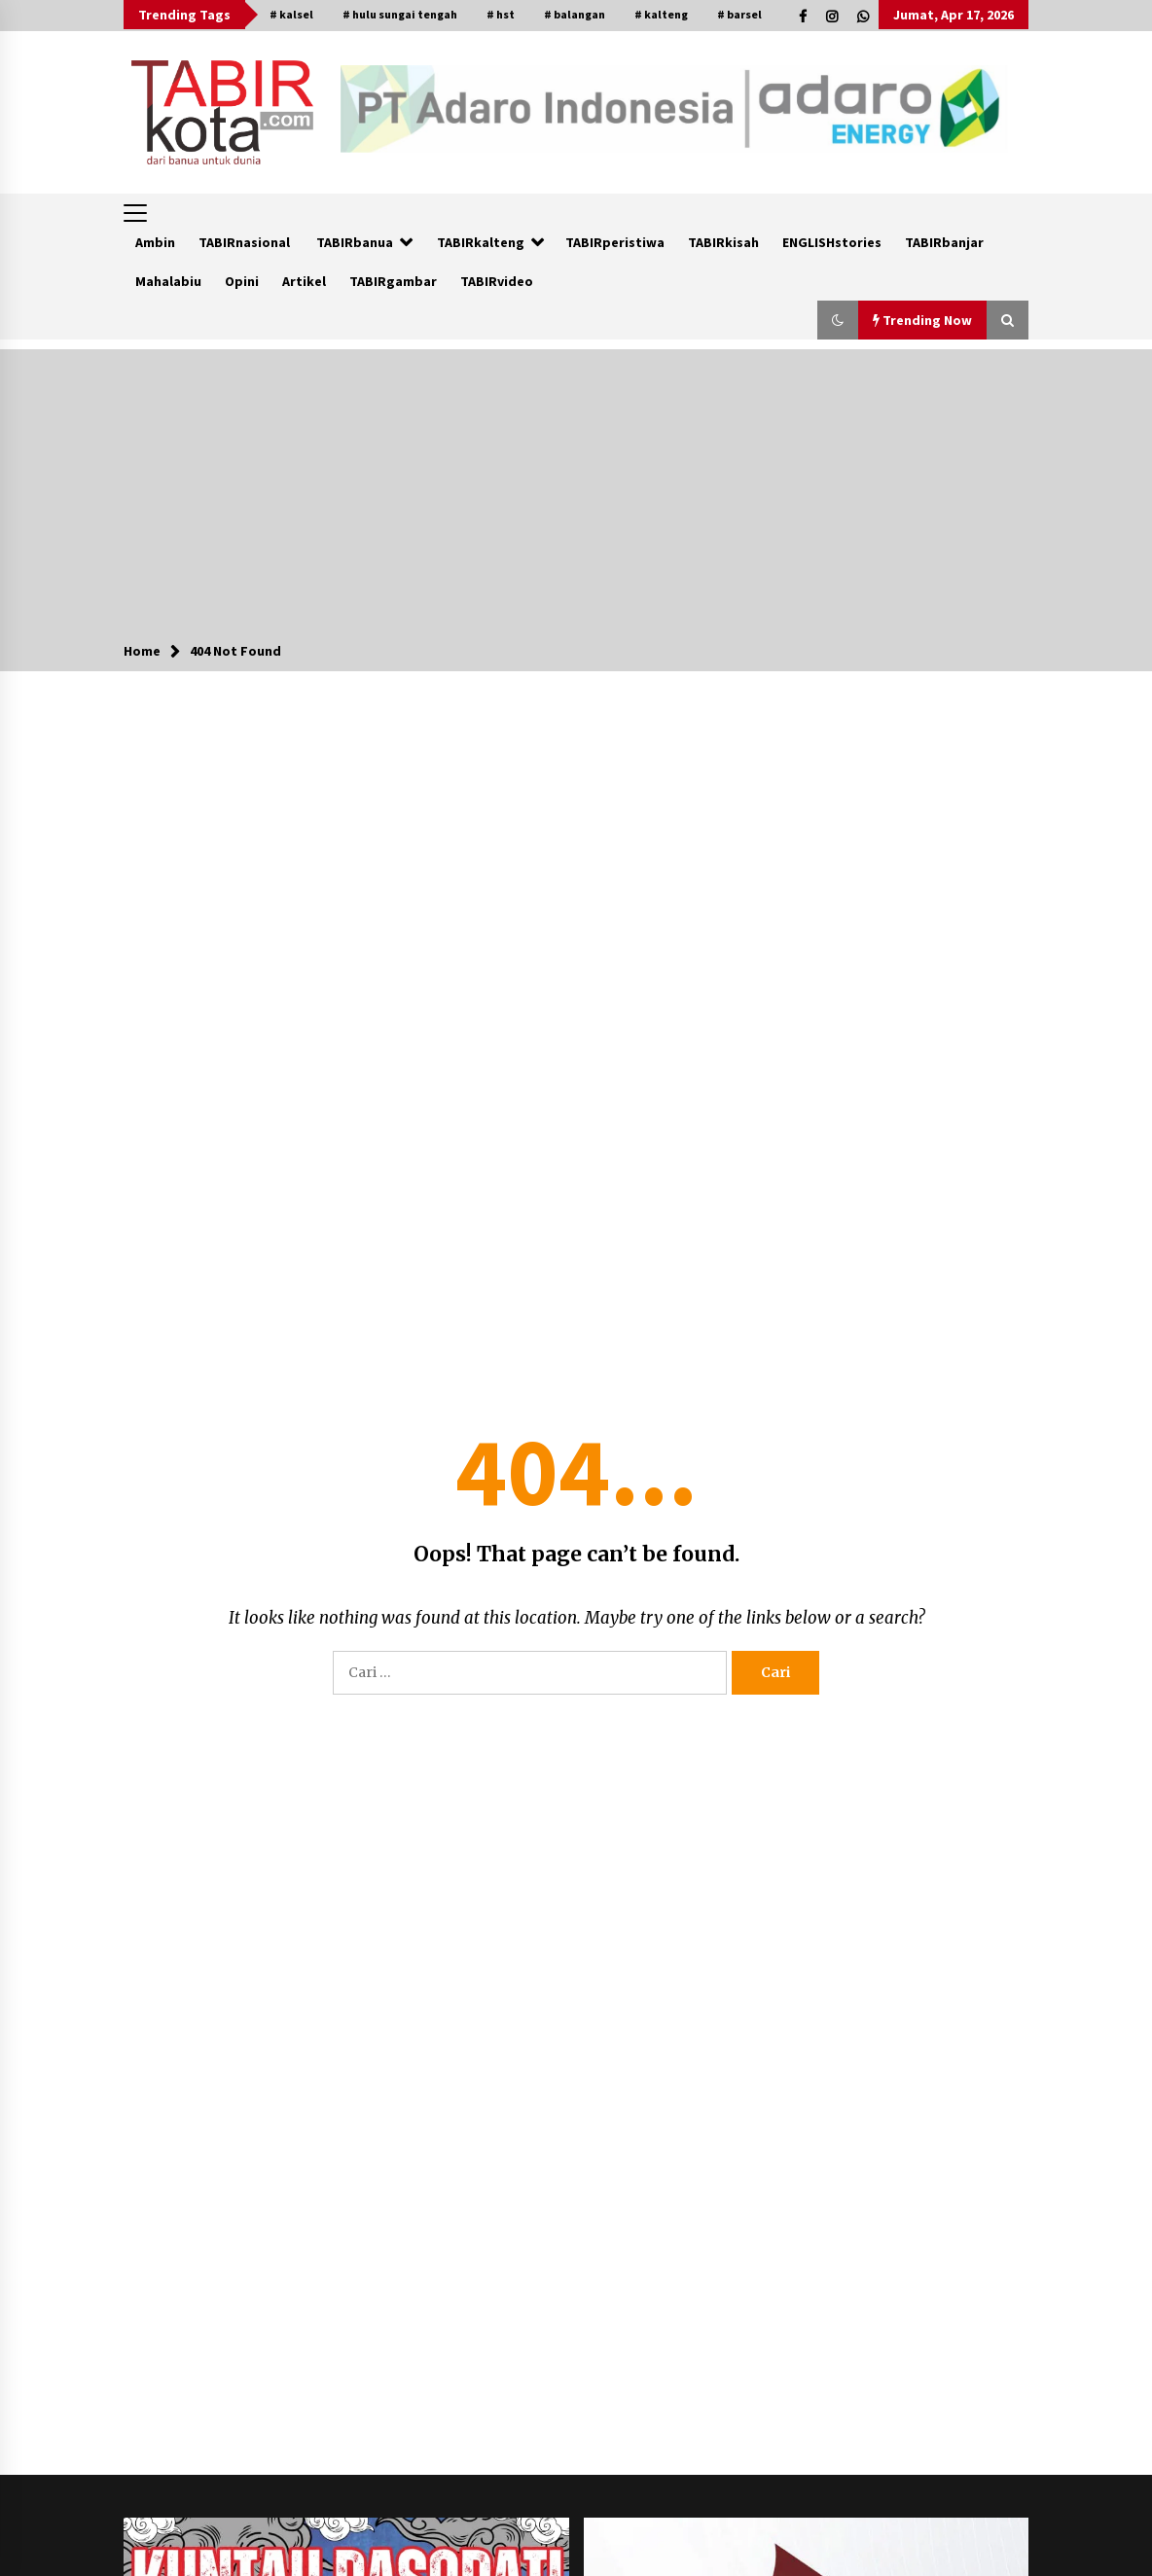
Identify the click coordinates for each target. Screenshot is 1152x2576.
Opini (242, 281)
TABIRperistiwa (615, 242)
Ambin (155, 242)
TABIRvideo (496, 281)
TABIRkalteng (480, 242)
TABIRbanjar (944, 242)
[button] (837, 320)
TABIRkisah (723, 242)
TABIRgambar (393, 281)
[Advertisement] (576, 485)
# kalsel (291, 14)
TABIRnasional (244, 242)
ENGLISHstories (832, 242)
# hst (500, 14)
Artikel (304, 281)
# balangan (574, 14)
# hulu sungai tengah (399, 14)
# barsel (739, 14)
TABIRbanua (354, 242)
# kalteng (661, 14)
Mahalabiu (168, 281)
